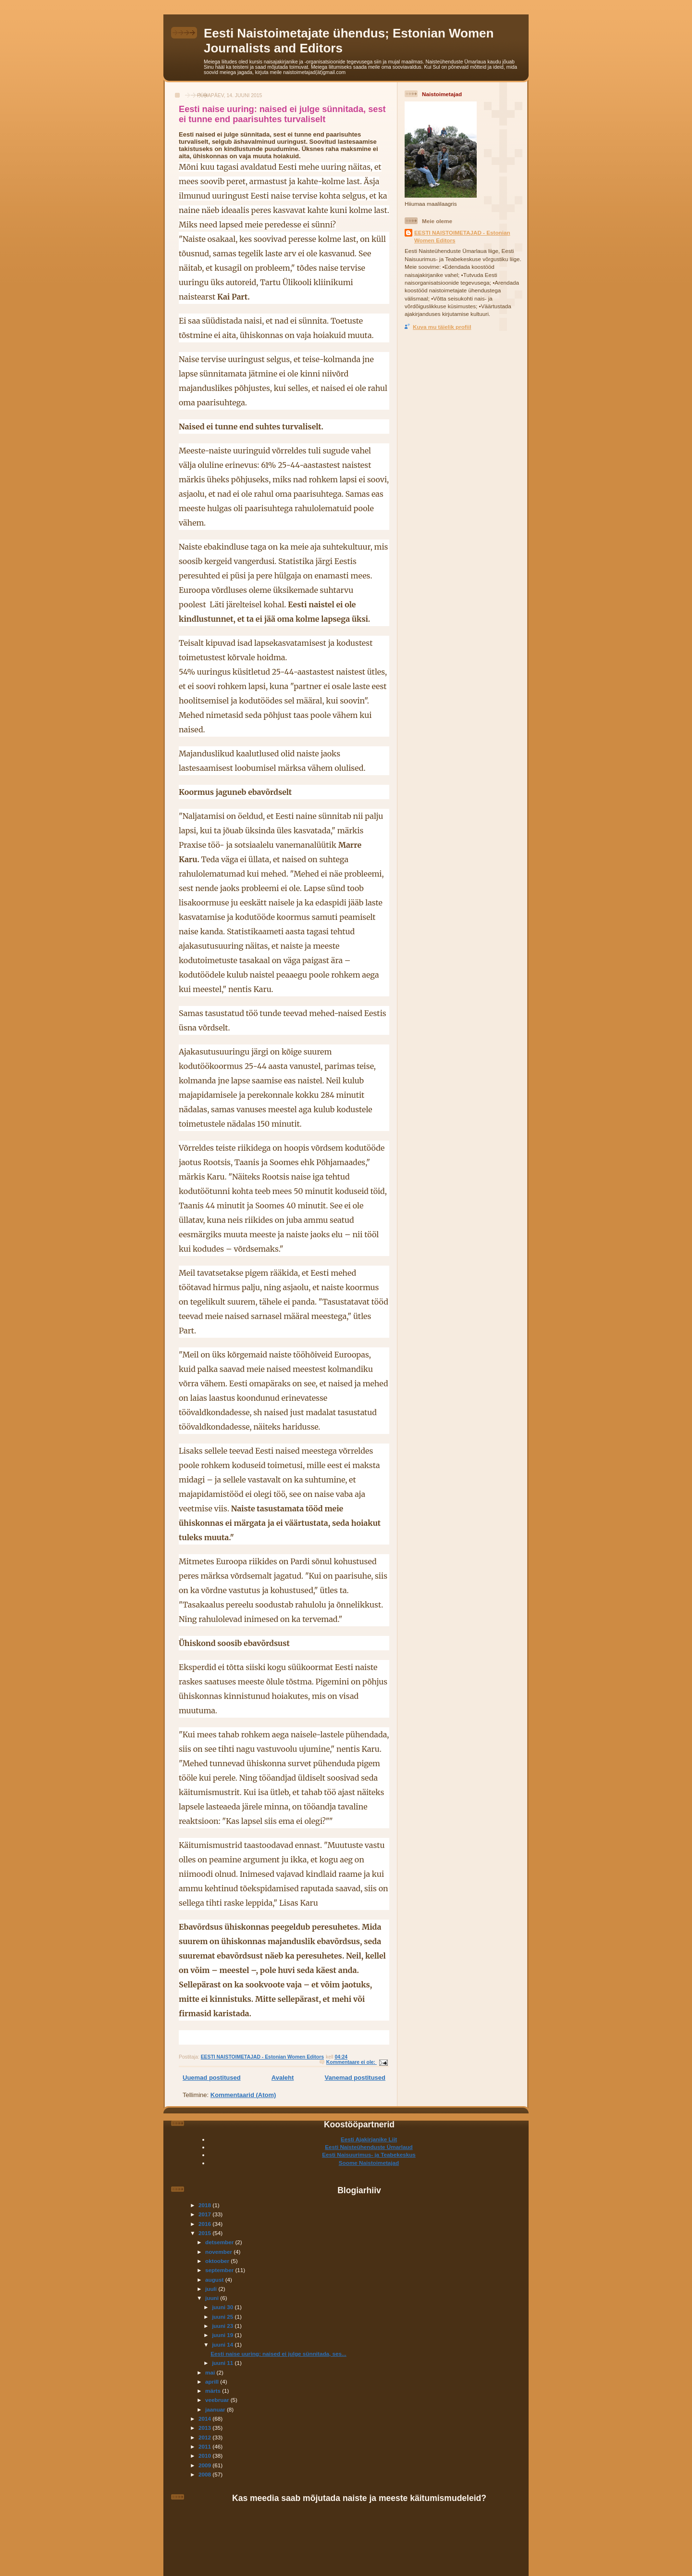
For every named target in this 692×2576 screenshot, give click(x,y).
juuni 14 (223, 2344)
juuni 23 (223, 2326)
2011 (205, 2446)
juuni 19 (223, 2335)
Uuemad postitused (212, 2077)
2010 (205, 2455)
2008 (205, 2474)
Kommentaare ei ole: (351, 2062)
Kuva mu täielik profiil (442, 327)
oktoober (218, 2261)
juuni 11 (223, 2363)
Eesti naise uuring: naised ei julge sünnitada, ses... (278, 2353)
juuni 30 (223, 2307)
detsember (220, 2242)
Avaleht (283, 2077)
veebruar (218, 2400)
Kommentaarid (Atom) (243, 2094)
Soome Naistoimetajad (369, 2163)
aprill (212, 2381)
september (220, 2270)
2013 (205, 2428)
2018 (205, 2205)
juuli (211, 2289)
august (215, 2279)
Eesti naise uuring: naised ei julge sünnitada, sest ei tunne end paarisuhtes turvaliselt (282, 114)
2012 (205, 2437)
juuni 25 (223, 2316)
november (219, 2252)
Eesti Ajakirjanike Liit (369, 2139)
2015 (205, 2233)
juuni (212, 2298)
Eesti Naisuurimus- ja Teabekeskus (369, 2154)
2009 (205, 2465)
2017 (205, 2214)
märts (213, 2391)
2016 (205, 2224)
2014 (205, 2418)
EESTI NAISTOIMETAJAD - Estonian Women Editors (462, 236)
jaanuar (216, 2409)
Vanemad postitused (355, 2077)
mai (210, 2372)
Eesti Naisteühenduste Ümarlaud (369, 2147)
